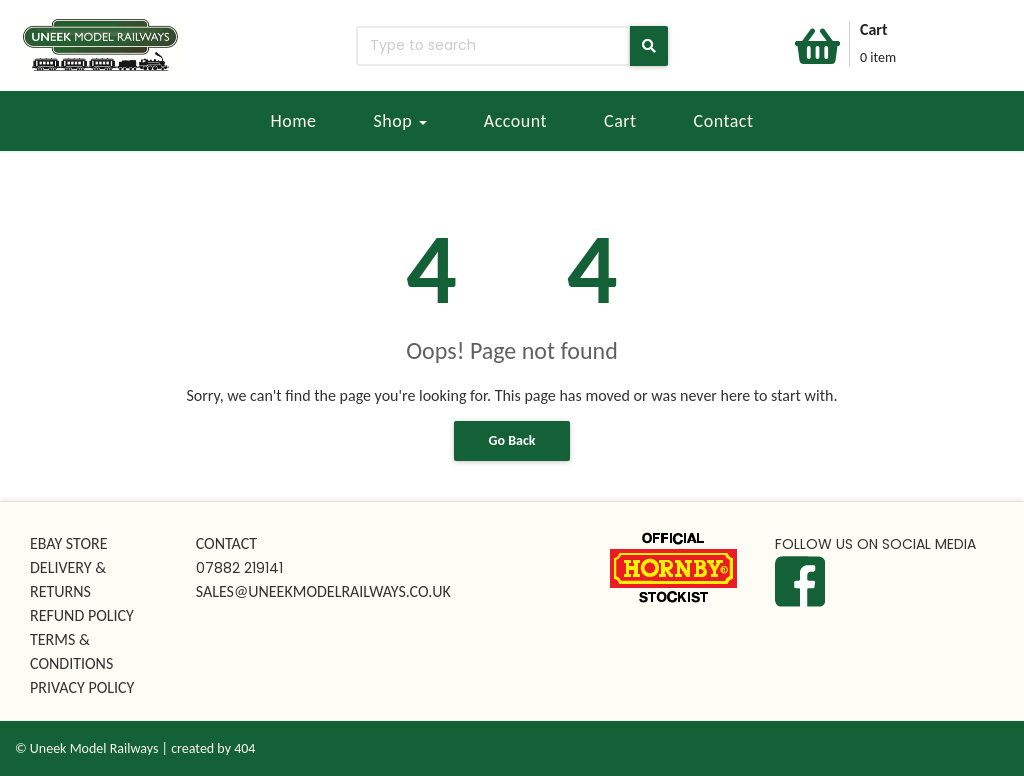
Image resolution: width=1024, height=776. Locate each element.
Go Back (512, 440)
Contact (724, 121)
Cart (620, 121)
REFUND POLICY (82, 615)
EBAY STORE (69, 543)
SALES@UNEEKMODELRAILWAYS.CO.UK (323, 591)
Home (293, 121)
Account (515, 121)
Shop (400, 121)
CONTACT (226, 543)
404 (244, 748)
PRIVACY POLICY (82, 687)
